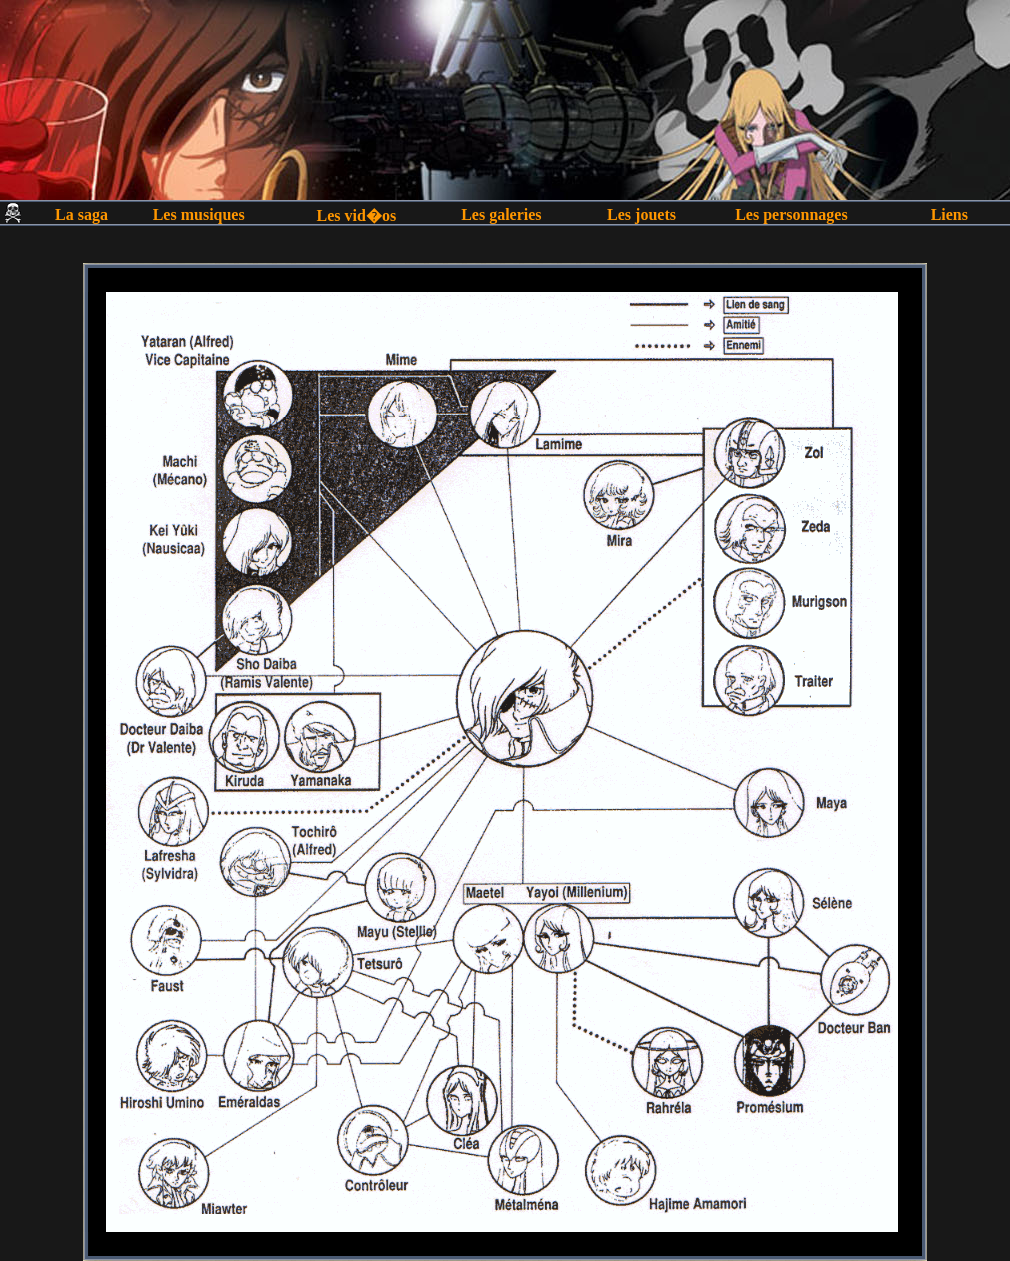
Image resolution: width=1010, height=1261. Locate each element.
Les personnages (791, 214)
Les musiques (199, 214)
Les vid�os (357, 215)
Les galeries (501, 214)
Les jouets (641, 214)
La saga (81, 214)
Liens (949, 214)
